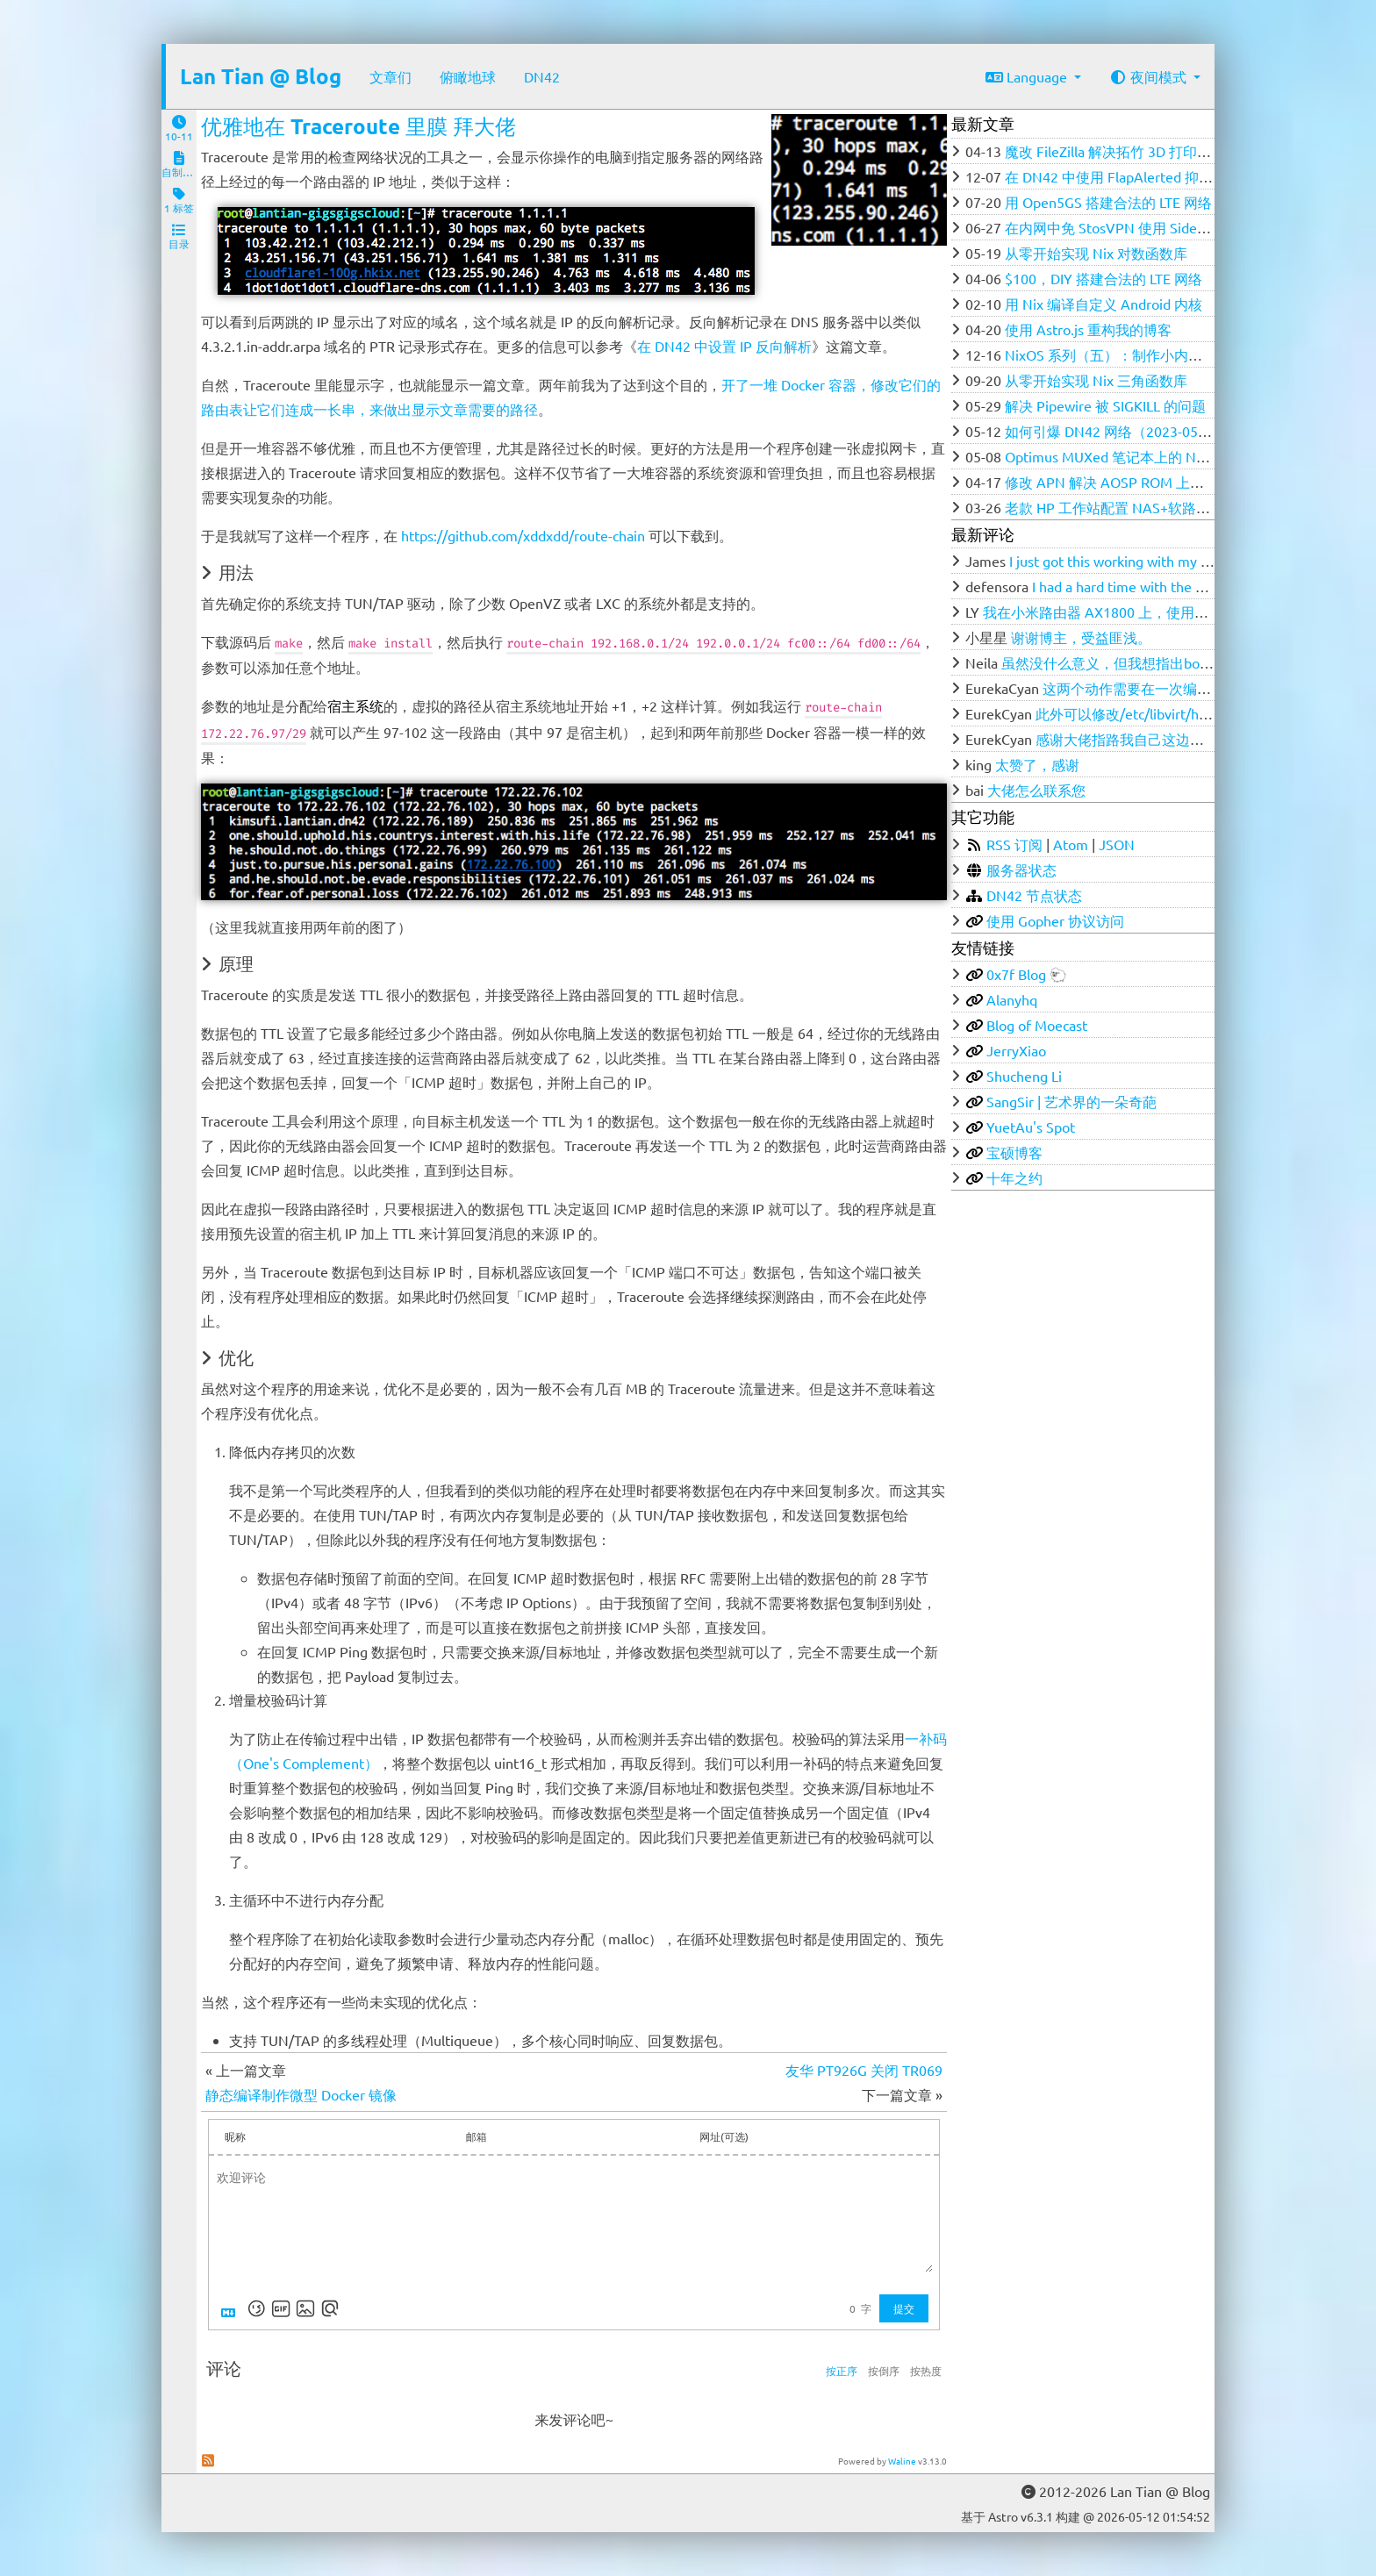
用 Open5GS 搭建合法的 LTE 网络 (1108, 202)
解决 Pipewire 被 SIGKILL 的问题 (1105, 405)
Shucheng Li (1024, 1075)
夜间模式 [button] (1149, 76)
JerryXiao (1016, 1050)
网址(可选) (724, 2136)
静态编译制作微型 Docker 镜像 (301, 2094)
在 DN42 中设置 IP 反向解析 (724, 345)
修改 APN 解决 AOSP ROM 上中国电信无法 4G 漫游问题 (1180, 481)
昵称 (235, 2136)
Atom (1070, 844)
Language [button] (1028, 76)
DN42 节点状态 (1034, 895)
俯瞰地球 (468, 76)
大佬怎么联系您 (1036, 789)
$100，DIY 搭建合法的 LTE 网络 (1103, 278)
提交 (903, 2308)
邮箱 (476, 2136)
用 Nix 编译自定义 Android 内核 (1103, 303)
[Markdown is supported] (231, 2308)
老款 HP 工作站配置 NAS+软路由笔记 (1121, 507)
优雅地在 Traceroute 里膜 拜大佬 (358, 126)
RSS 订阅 (1014, 844)
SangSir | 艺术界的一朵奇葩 (1071, 1101)
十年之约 (1014, 1177)
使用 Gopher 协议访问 (1055, 920)
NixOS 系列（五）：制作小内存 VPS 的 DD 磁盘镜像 (1168, 354)
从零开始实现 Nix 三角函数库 (1096, 380)
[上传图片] (305, 2308)
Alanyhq (1011, 999)
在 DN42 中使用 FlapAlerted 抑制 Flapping (1137, 176)
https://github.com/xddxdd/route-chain (523, 535)
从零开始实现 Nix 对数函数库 (1096, 252)
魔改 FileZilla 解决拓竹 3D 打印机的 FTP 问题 (1145, 151)
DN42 (542, 76)
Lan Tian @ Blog (260, 75)
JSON (1117, 844)
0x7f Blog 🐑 (1026, 974)
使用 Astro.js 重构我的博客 (1088, 329)
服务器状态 (1021, 869)
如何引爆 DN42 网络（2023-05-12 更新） (1134, 431)
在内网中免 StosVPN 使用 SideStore (1118, 227)
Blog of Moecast (1036, 1025)
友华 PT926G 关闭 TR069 (863, 2070)
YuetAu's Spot (1030, 1126)
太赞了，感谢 (1037, 764)
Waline (902, 2460)
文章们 (390, 76)
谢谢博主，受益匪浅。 (1081, 637)
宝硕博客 (1014, 1152)
